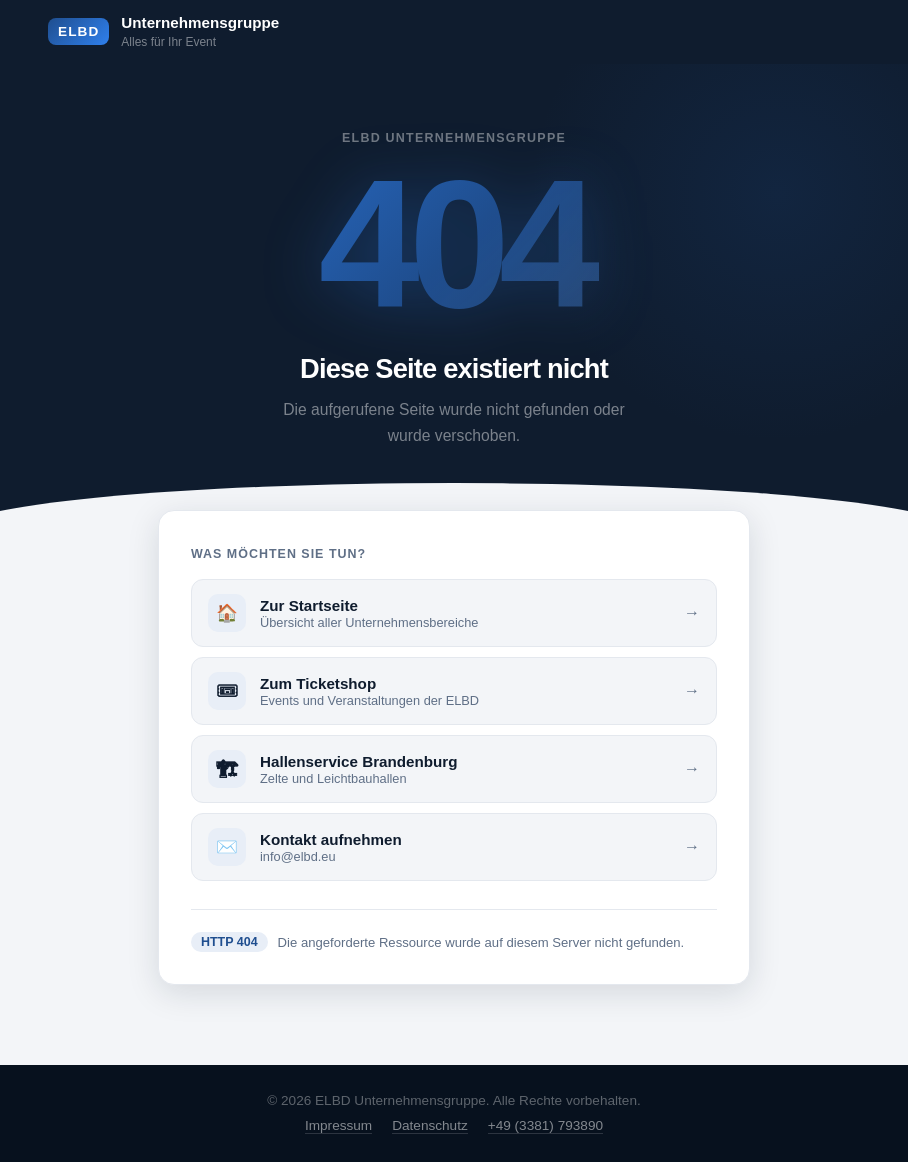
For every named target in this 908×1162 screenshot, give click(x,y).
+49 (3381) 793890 (545, 1125)
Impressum (338, 1125)
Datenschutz (430, 1125)
